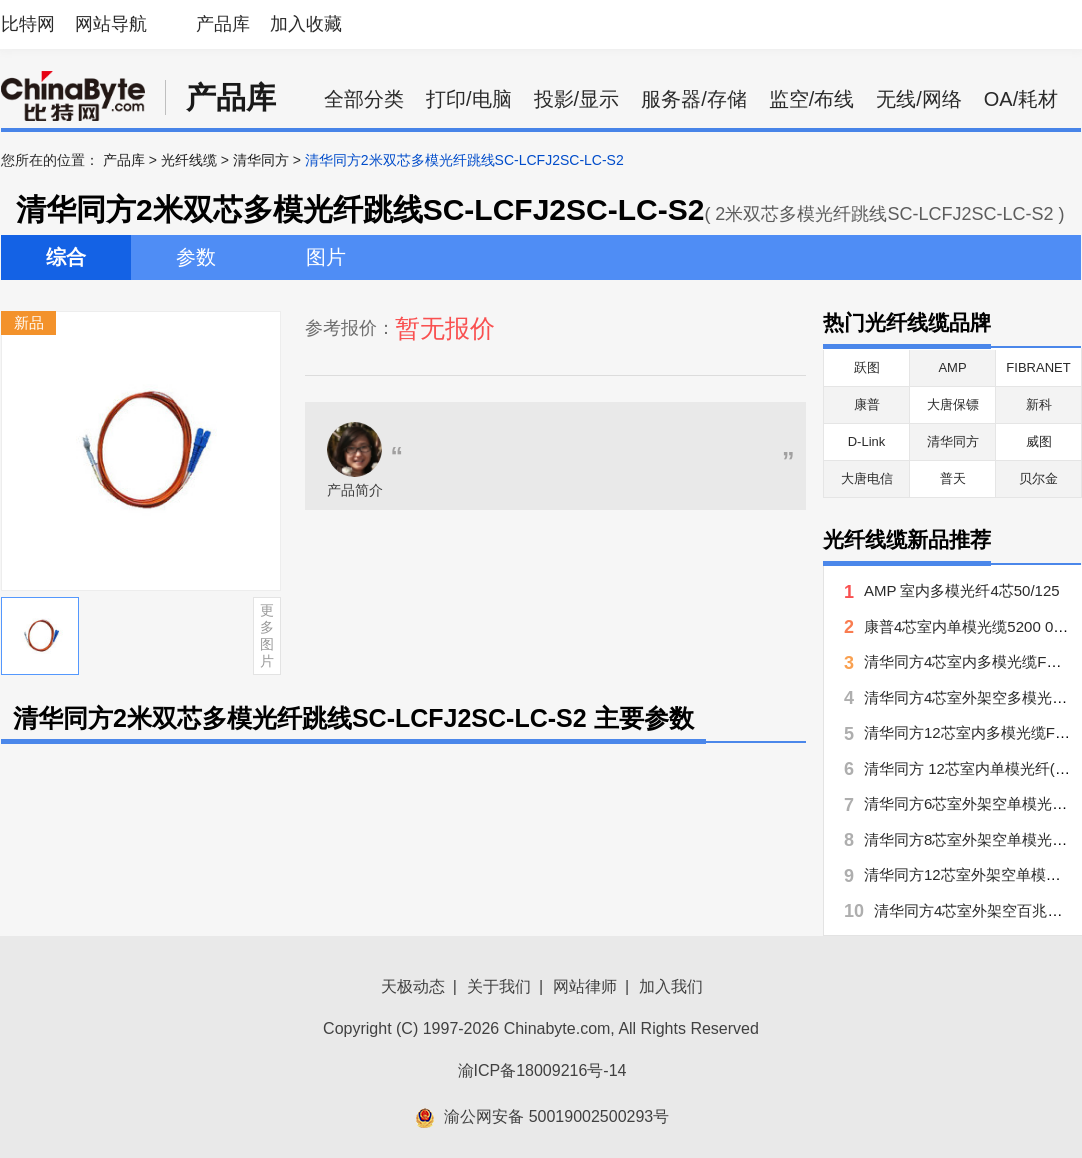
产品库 (223, 24)
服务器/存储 (694, 99)
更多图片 (267, 635)
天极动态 (413, 986)
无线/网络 (919, 99)
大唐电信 (867, 478)
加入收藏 (306, 24)
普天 (953, 478)
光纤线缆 (189, 160)
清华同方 (261, 160)
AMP (952, 367)
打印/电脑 (469, 99)
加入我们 (671, 986)
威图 (1039, 441)
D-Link (867, 441)
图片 (326, 257)
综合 (66, 257)
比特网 (28, 24)
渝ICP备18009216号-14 (542, 1070)
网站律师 (585, 986)
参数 (196, 257)
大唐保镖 (953, 404)
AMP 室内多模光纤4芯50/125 (962, 590)
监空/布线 (812, 99)
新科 (1039, 404)
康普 (867, 404)
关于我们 (499, 986)
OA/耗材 (1021, 99)
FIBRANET (1038, 367)
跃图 (867, 367)
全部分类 (364, 99)
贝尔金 (1038, 478)
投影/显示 (577, 99)
